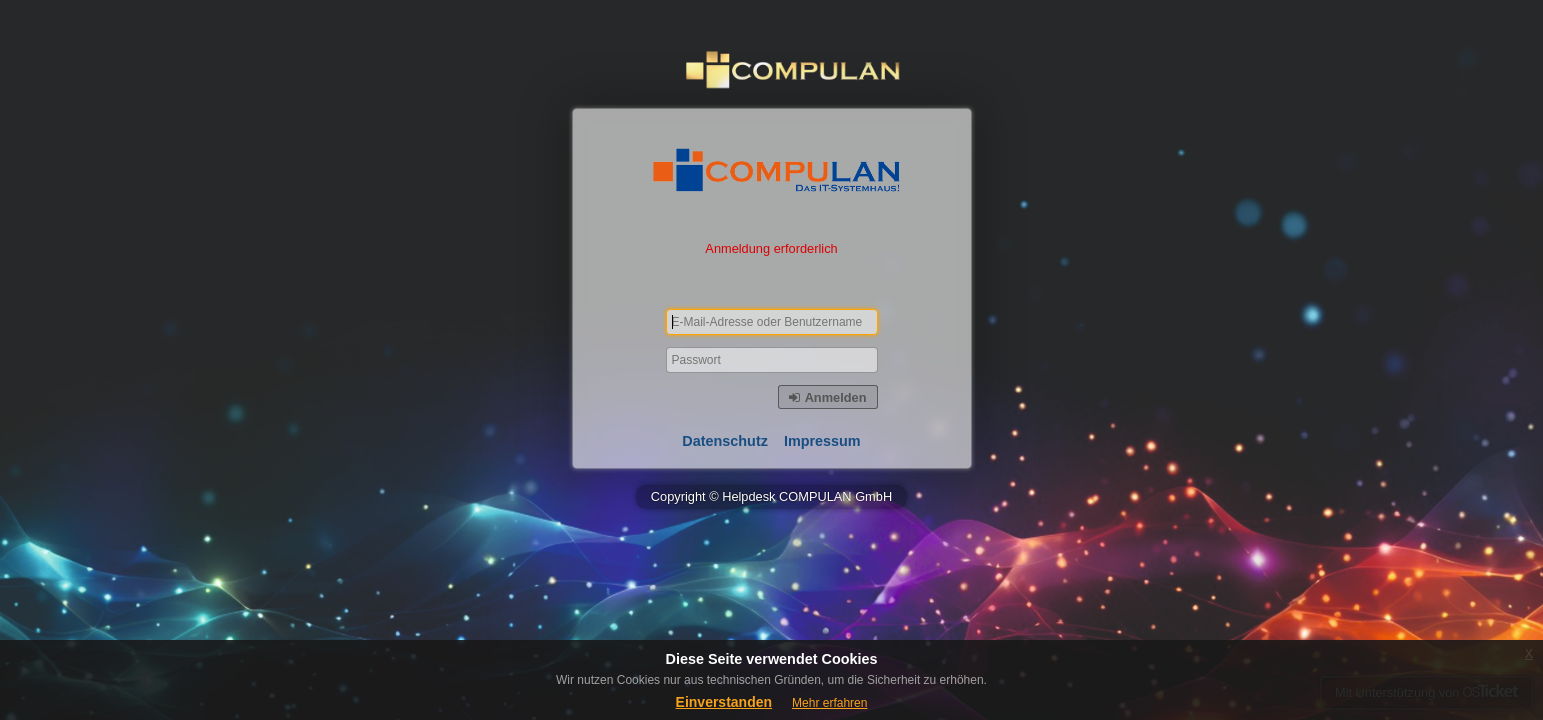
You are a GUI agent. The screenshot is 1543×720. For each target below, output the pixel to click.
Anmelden (827, 397)
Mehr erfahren (829, 703)
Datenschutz (725, 441)
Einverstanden (724, 702)
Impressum (822, 441)
